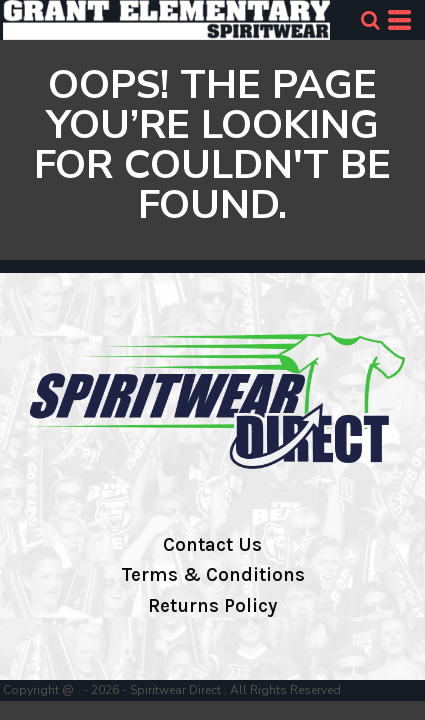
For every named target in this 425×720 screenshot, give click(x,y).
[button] (370, 20)
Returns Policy (212, 606)
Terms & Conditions (213, 575)
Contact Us (212, 545)
